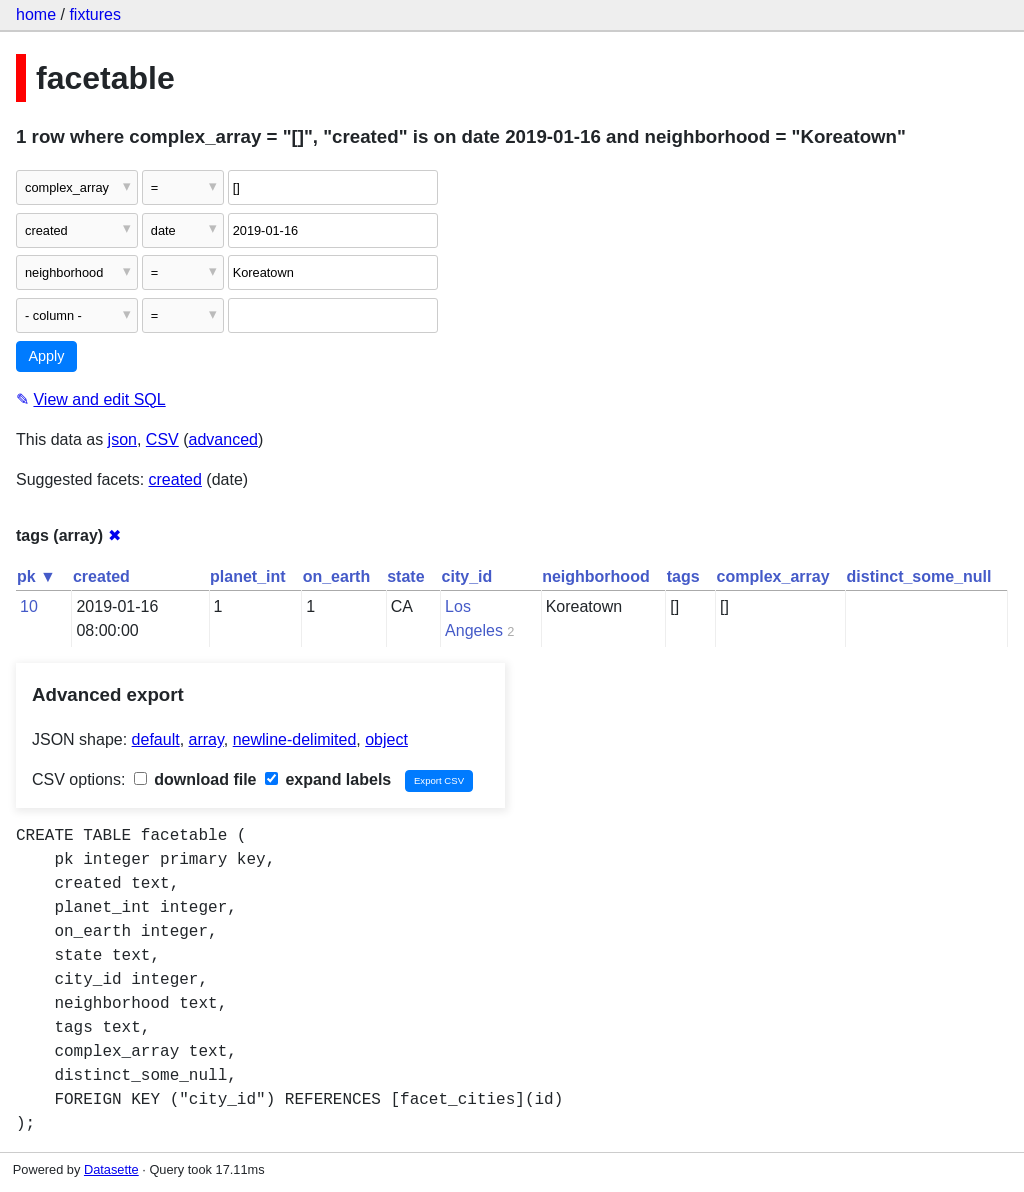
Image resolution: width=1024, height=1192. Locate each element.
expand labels (328, 779)
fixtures (95, 14)
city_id (467, 576)
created (175, 479)
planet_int (248, 576)
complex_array (773, 576)
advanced (223, 439)
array (206, 739)
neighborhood (596, 576)
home (36, 14)
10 (29, 606)
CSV (162, 439)
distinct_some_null (919, 576)
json (122, 439)
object (386, 739)
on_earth (337, 576)
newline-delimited (295, 739)
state (405, 576)
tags (683, 576)
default (156, 739)
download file (195, 779)
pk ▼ (36, 576)
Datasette (111, 1169)
